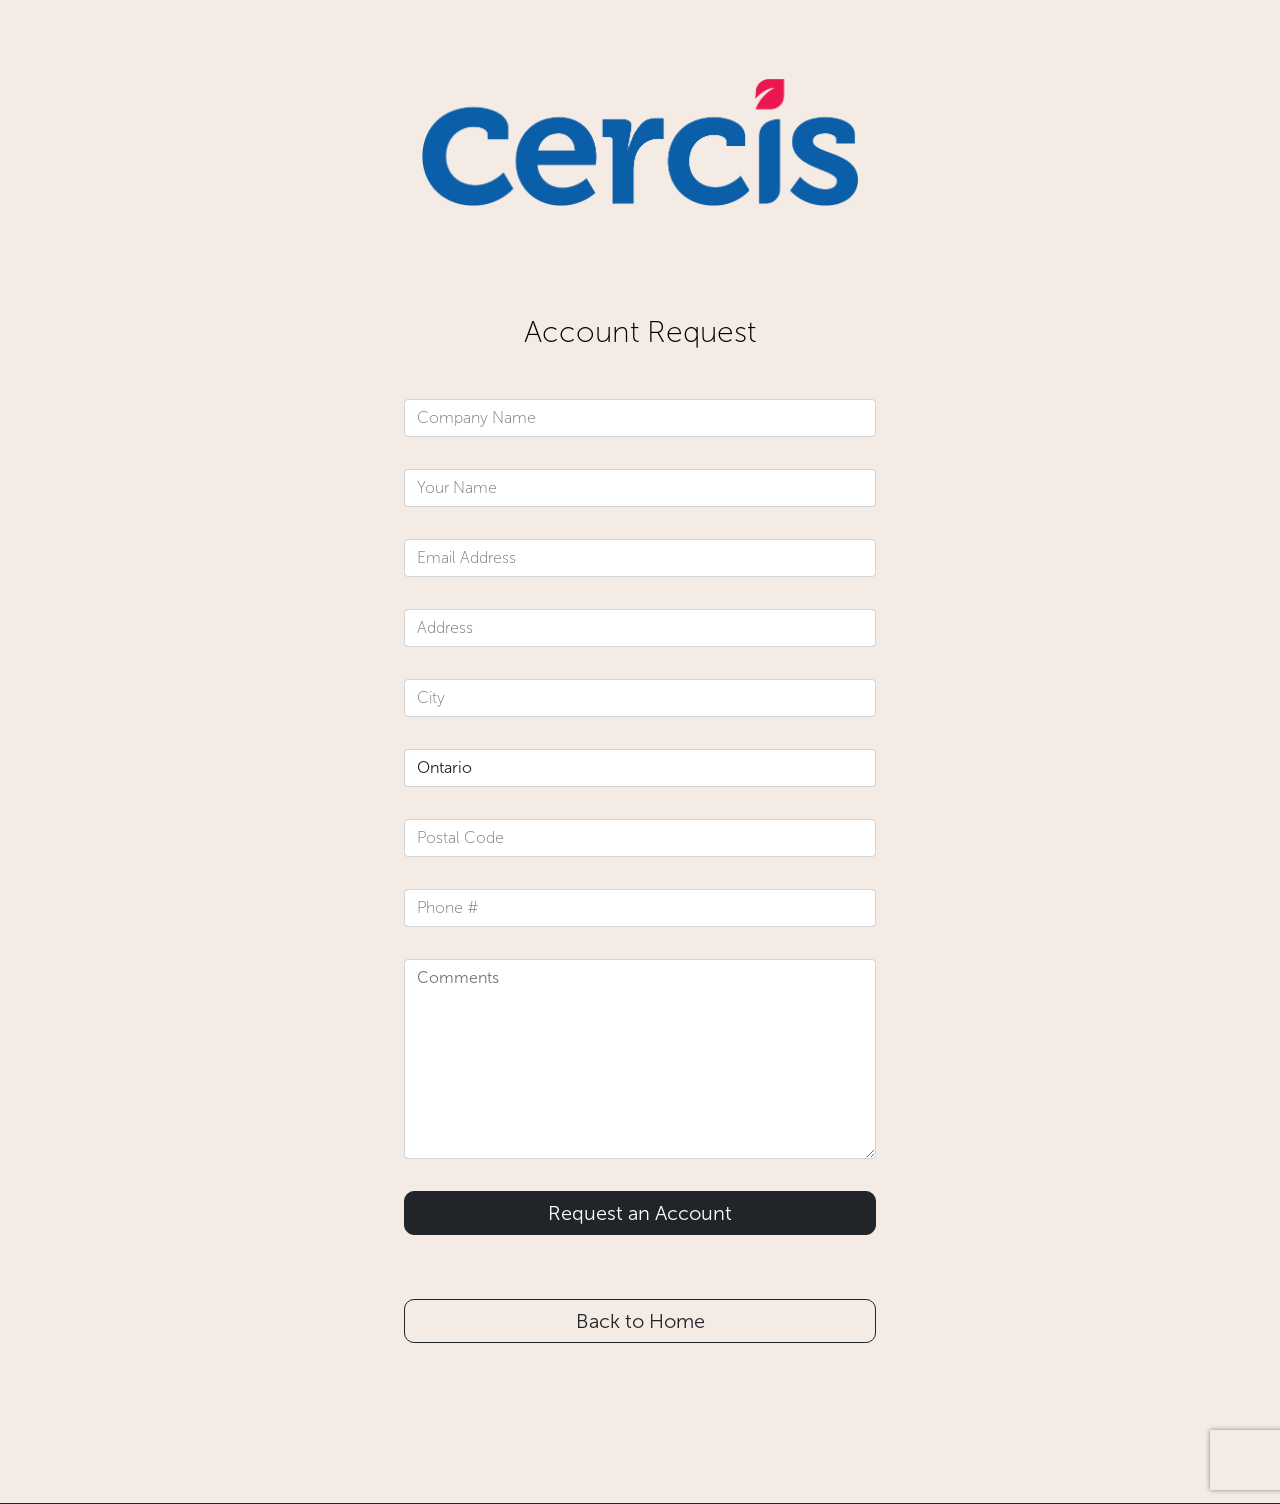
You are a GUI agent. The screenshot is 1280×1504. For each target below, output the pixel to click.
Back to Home (640, 1321)
